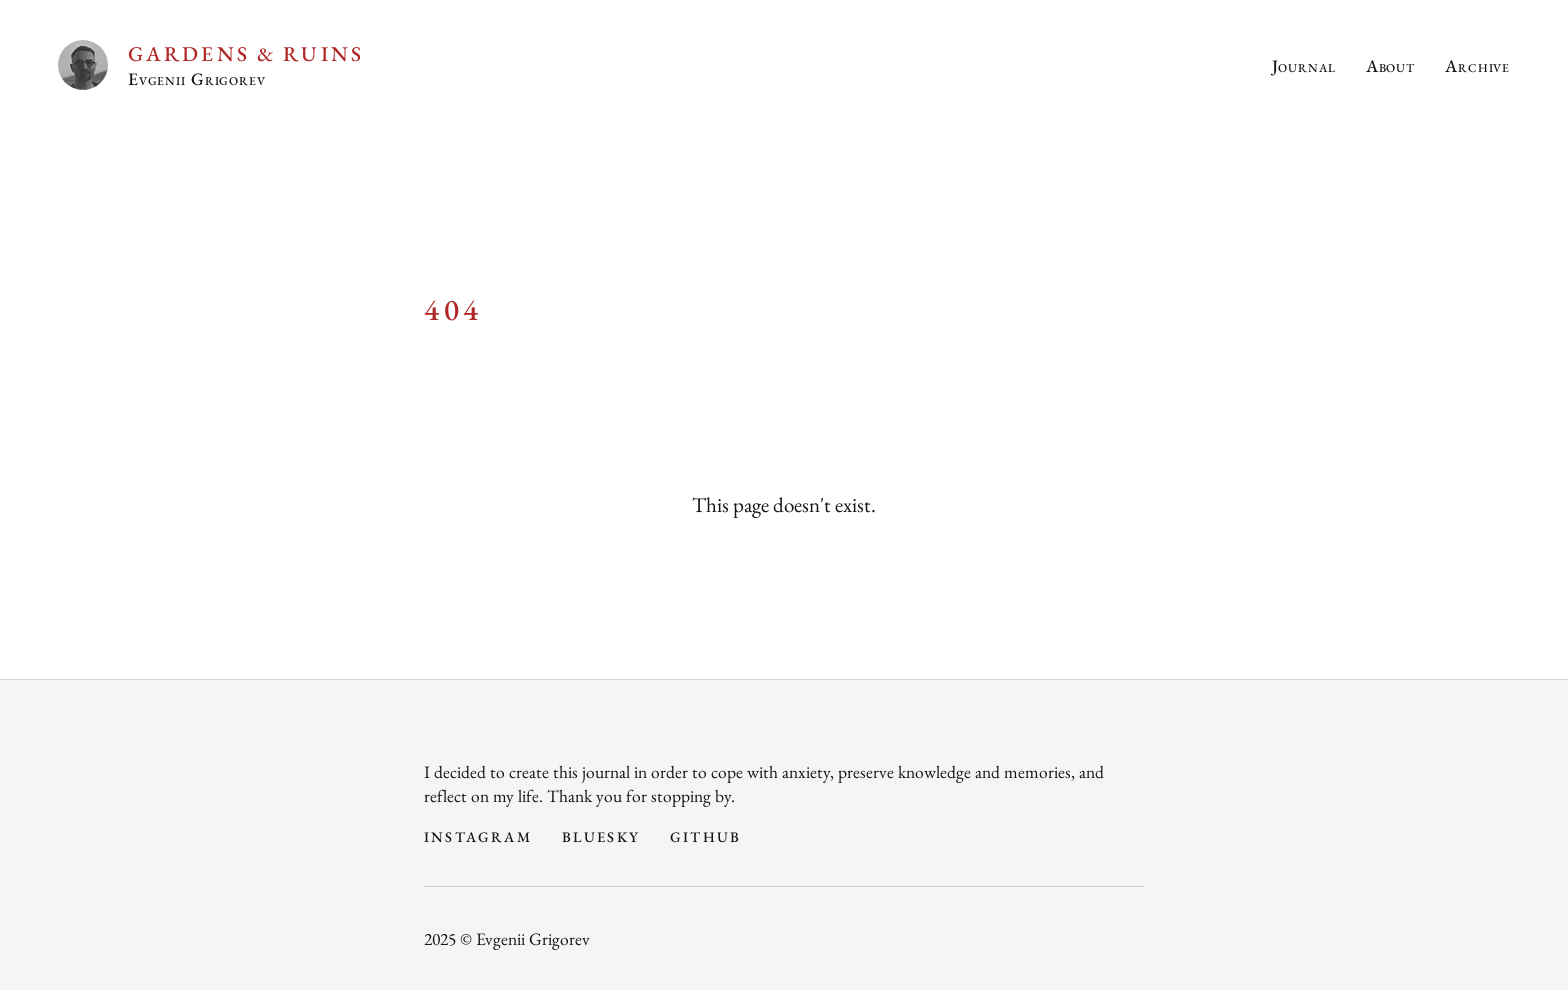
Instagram (478, 836)
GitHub (705, 836)
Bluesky (601, 836)
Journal (1304, 65)
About (1390, 65)
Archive (1477, 65)
